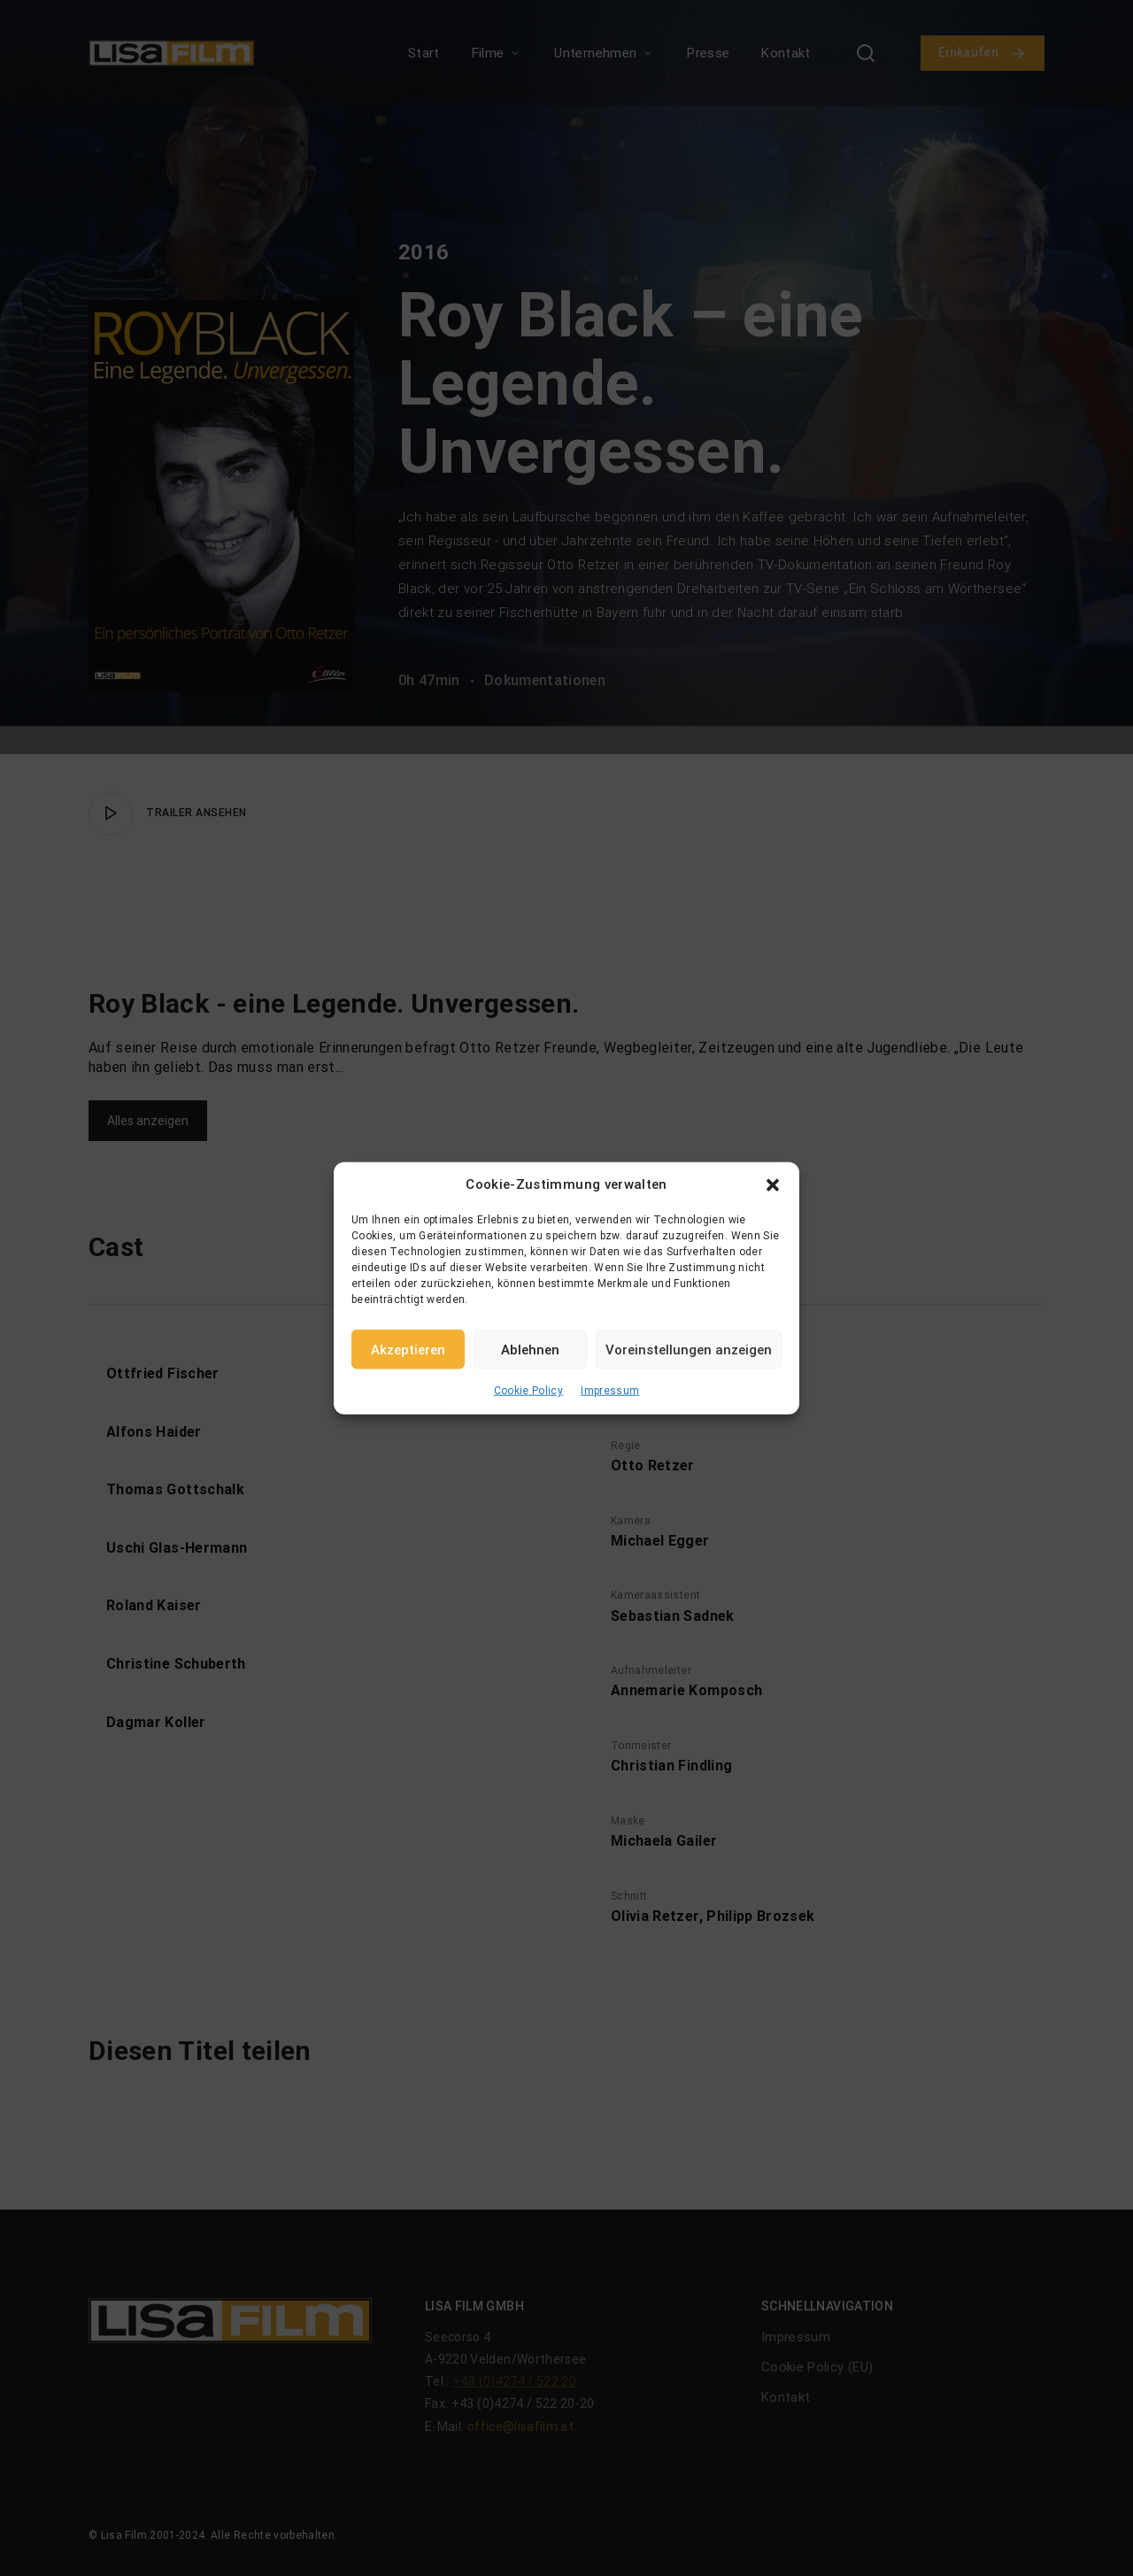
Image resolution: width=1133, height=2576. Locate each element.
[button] (773, 1184)
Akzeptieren (408, 1349)
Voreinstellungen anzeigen (688, 1349)
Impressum (610, 1390)
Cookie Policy (529, 1390)
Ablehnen (530, 1349)
